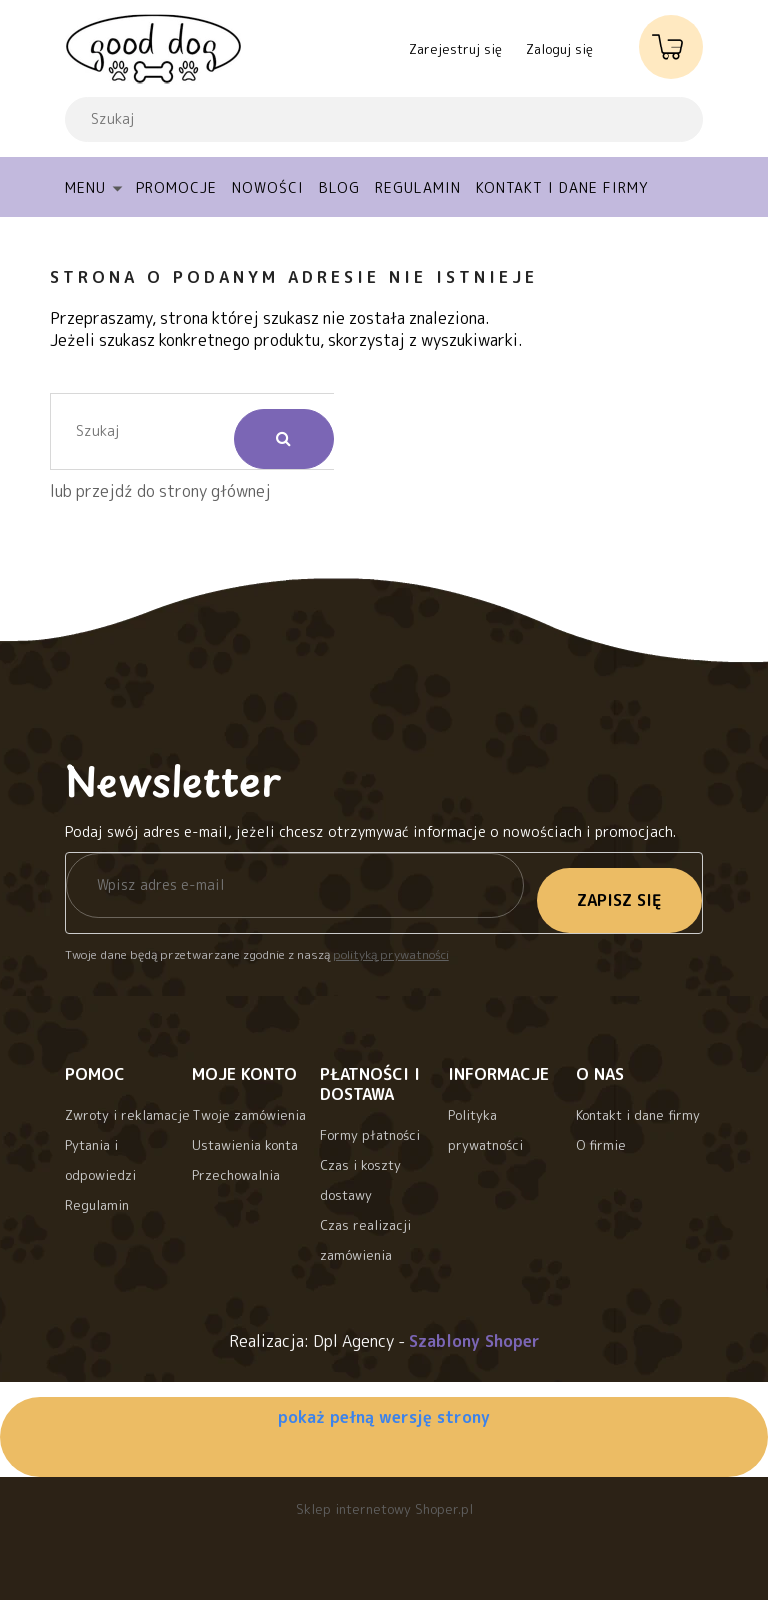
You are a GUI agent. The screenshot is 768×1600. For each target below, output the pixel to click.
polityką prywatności (391, 954)
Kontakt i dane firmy (638, 1115)
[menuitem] (100, 187)
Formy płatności (370, 1135)
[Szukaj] (652, 119)
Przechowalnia (236, 1175)
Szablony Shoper (474, 1341)
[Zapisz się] (620, 900)
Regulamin (97, 1205)
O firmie (601, 1145)
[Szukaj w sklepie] (339, 119)
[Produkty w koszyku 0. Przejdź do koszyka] (671, 41)
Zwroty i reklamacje (127, 1115)
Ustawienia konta (245, 1145)
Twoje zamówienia (249, 1115)
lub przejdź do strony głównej (160, 491)
